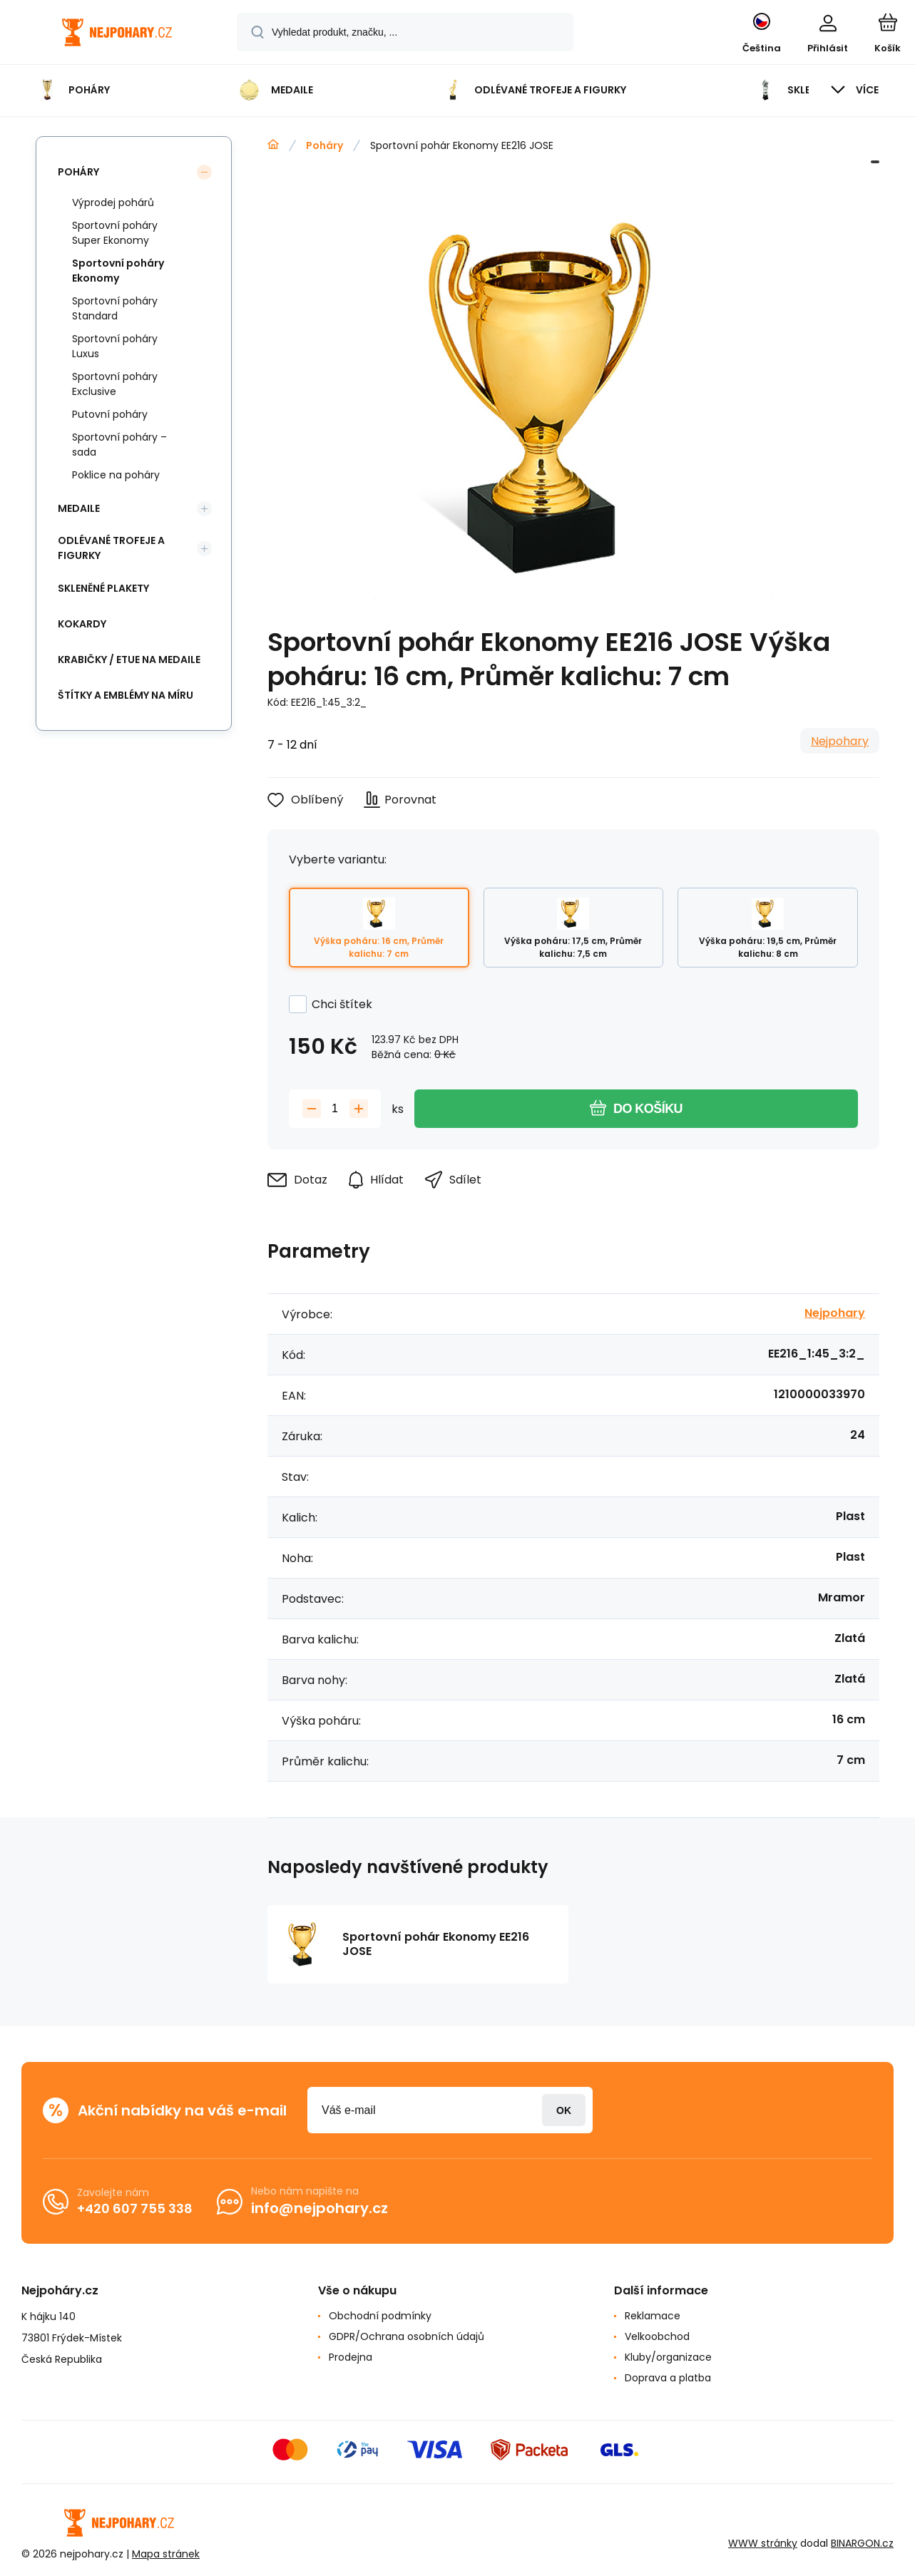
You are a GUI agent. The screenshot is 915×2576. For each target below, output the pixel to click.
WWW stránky (762, 2543)
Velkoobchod (657, 2336)
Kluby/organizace (668, 2357)
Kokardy (82, 624)
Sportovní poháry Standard (115, 308)
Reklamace (652, 2316)
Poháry (324, 145)
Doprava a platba (668, 2378)
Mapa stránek (166, 2554)
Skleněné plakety (103, 588)
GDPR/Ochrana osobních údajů (406, 2336)
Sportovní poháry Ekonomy (118, 270)
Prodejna (350, 2357)
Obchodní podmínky (380, 2316)
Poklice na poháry (116, 475)
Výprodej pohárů (113, 202)
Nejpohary (840, 741)
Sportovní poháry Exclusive (115, 384)
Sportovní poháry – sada (119, 444)
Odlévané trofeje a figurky (111, 548)
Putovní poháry (110, 414)
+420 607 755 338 (135, 2208)
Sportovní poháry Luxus (115, 346)
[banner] (117, 34)
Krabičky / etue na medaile (129, 659)
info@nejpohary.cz (319, 2208)
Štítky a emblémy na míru (125, 695)
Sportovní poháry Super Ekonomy (115, 232)
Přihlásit (564, 2110)
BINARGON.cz (862, 2543)
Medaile (79, 508)
